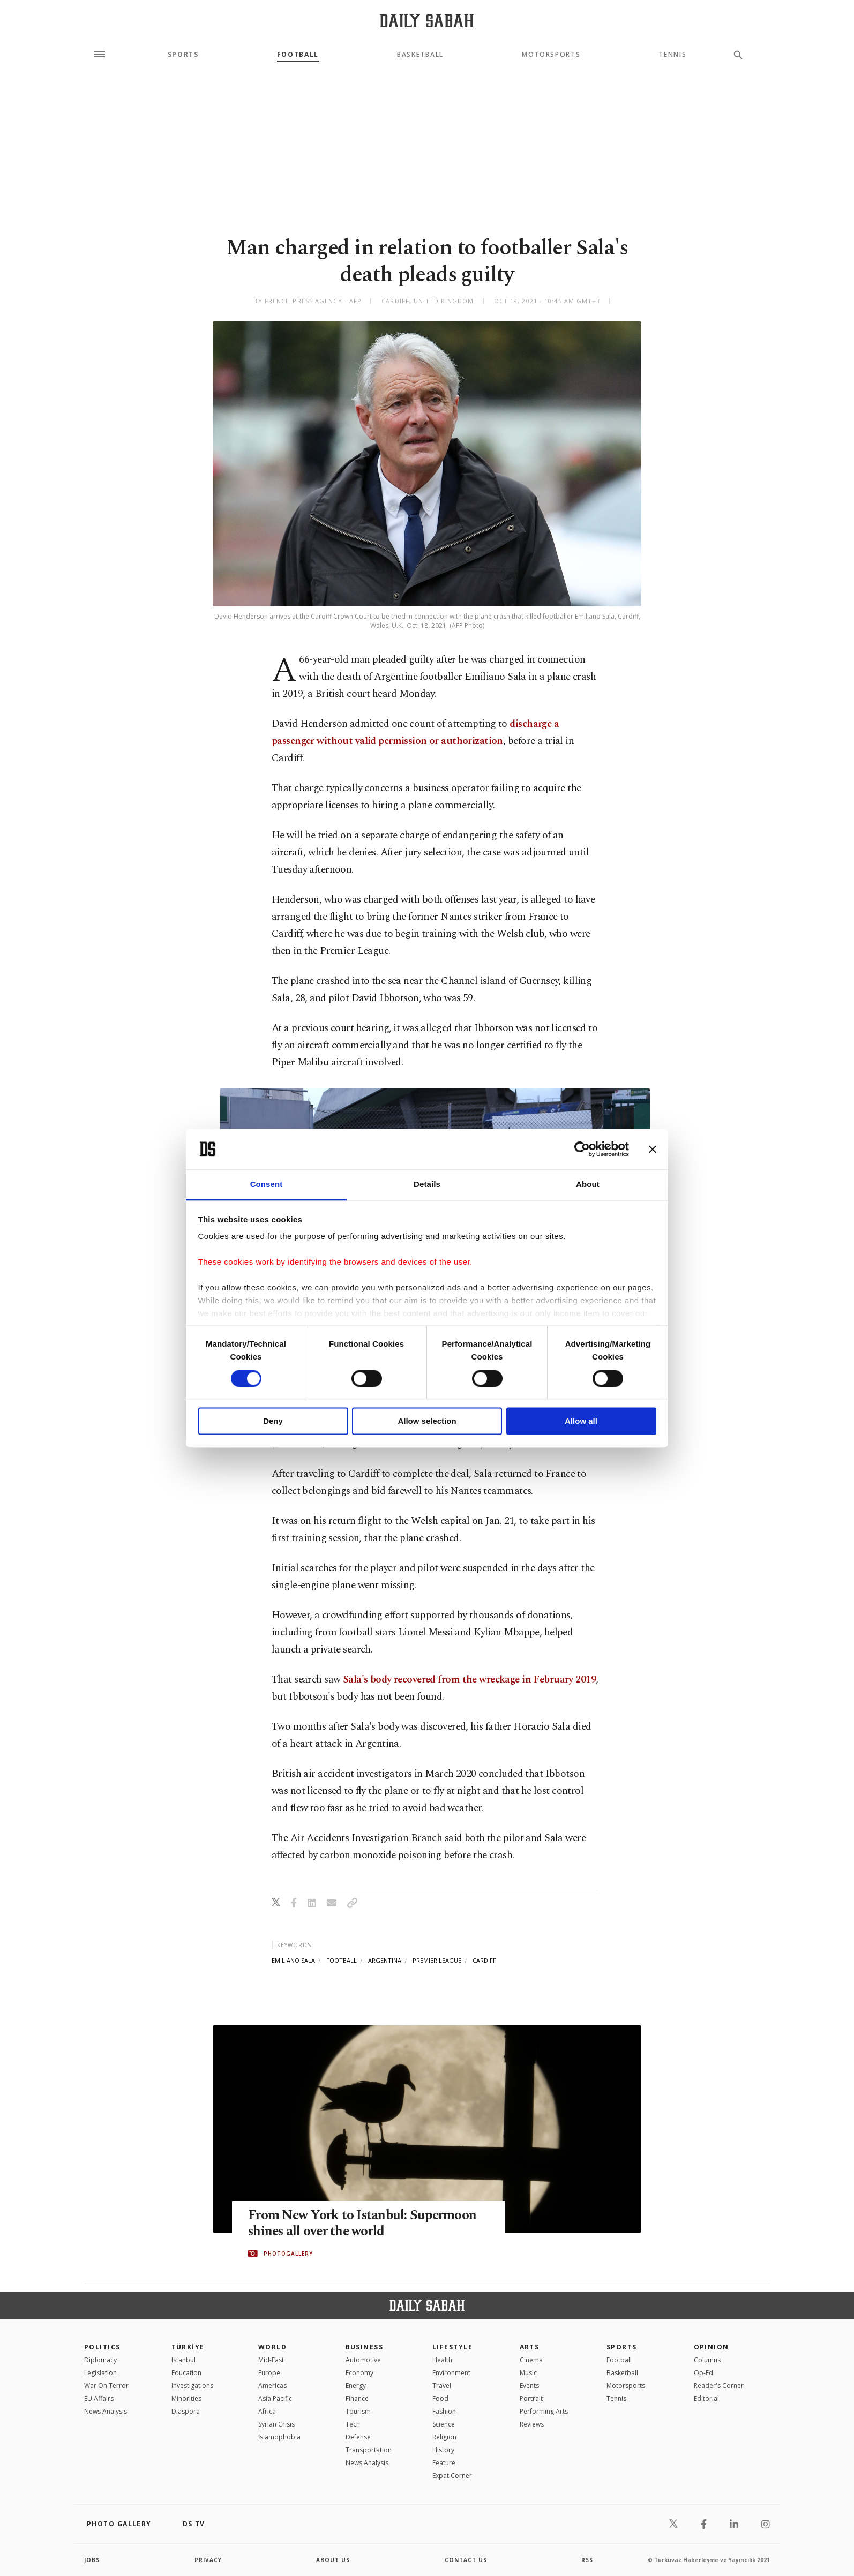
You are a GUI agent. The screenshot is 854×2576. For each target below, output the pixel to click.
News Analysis (105, 2411)
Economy (359, 2372)
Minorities (186, 2398)
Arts (530, 2347)
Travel (441, 2385)
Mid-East (271, 2359)
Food (440, 2398)
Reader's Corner (719, 2385)
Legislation (100, 2372)
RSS (587, 2560)
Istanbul (183, 2359)
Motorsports (551, 54)
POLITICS (102, 2347)
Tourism (358, 2411)
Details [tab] (427, 1184)
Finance (357, 2398)
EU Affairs (99, 2398)
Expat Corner (452, 2475)
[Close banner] (652, 1149)
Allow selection (427, 1421)
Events (529, 2385)
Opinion (711, 2347)
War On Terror (106, 2385)
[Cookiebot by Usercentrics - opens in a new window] (582, 1149)
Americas (272, 2385)
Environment (451, 2372)
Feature (443, 2462)
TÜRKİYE (188, 2347)
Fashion (444, 2411)
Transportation (369, 2449)
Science (443, 2424)
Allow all (581, 1421)
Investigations (192, 2385)
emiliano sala (293, 1960)
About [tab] (588, 1184)
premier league (437, 1960)
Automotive (363, 2359)
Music (528, 2372)
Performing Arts (544, 2411)
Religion (444, 2437)
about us (333, 2560)
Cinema (531, 2359)
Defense (358, 2437)
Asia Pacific (275, 2398)
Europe (269, 2372)
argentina (384, 1960)
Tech (353, 2424)
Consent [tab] (266, 1184)
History (443, 2449)
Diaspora (185, 2411)
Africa (267, 2411)
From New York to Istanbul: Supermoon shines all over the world (363, 2224)
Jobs (92, 2560)
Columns (707, 2359)
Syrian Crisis (276, 2424)
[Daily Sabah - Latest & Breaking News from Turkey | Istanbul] (427, 20)
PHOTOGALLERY (288, 2253)
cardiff (484, 1960)
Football (298, 54)
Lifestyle (452, 2347)
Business (365, 2347)
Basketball (420, 54)
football (341, 1960)
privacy (208, 2560)
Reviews (532, 2424)
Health (442, 2359)
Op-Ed (703, 2372)
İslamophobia (279, 2437)
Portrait (531, 2398)
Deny (273, 1421)
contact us (466, 2560)
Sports (183, 54)
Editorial (706, 2398)
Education (186, 2372)
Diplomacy (100, 2359)
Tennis (672, 54)
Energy (356, 2385)
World (272, 2347)
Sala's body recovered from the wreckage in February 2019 (469, 1679)
